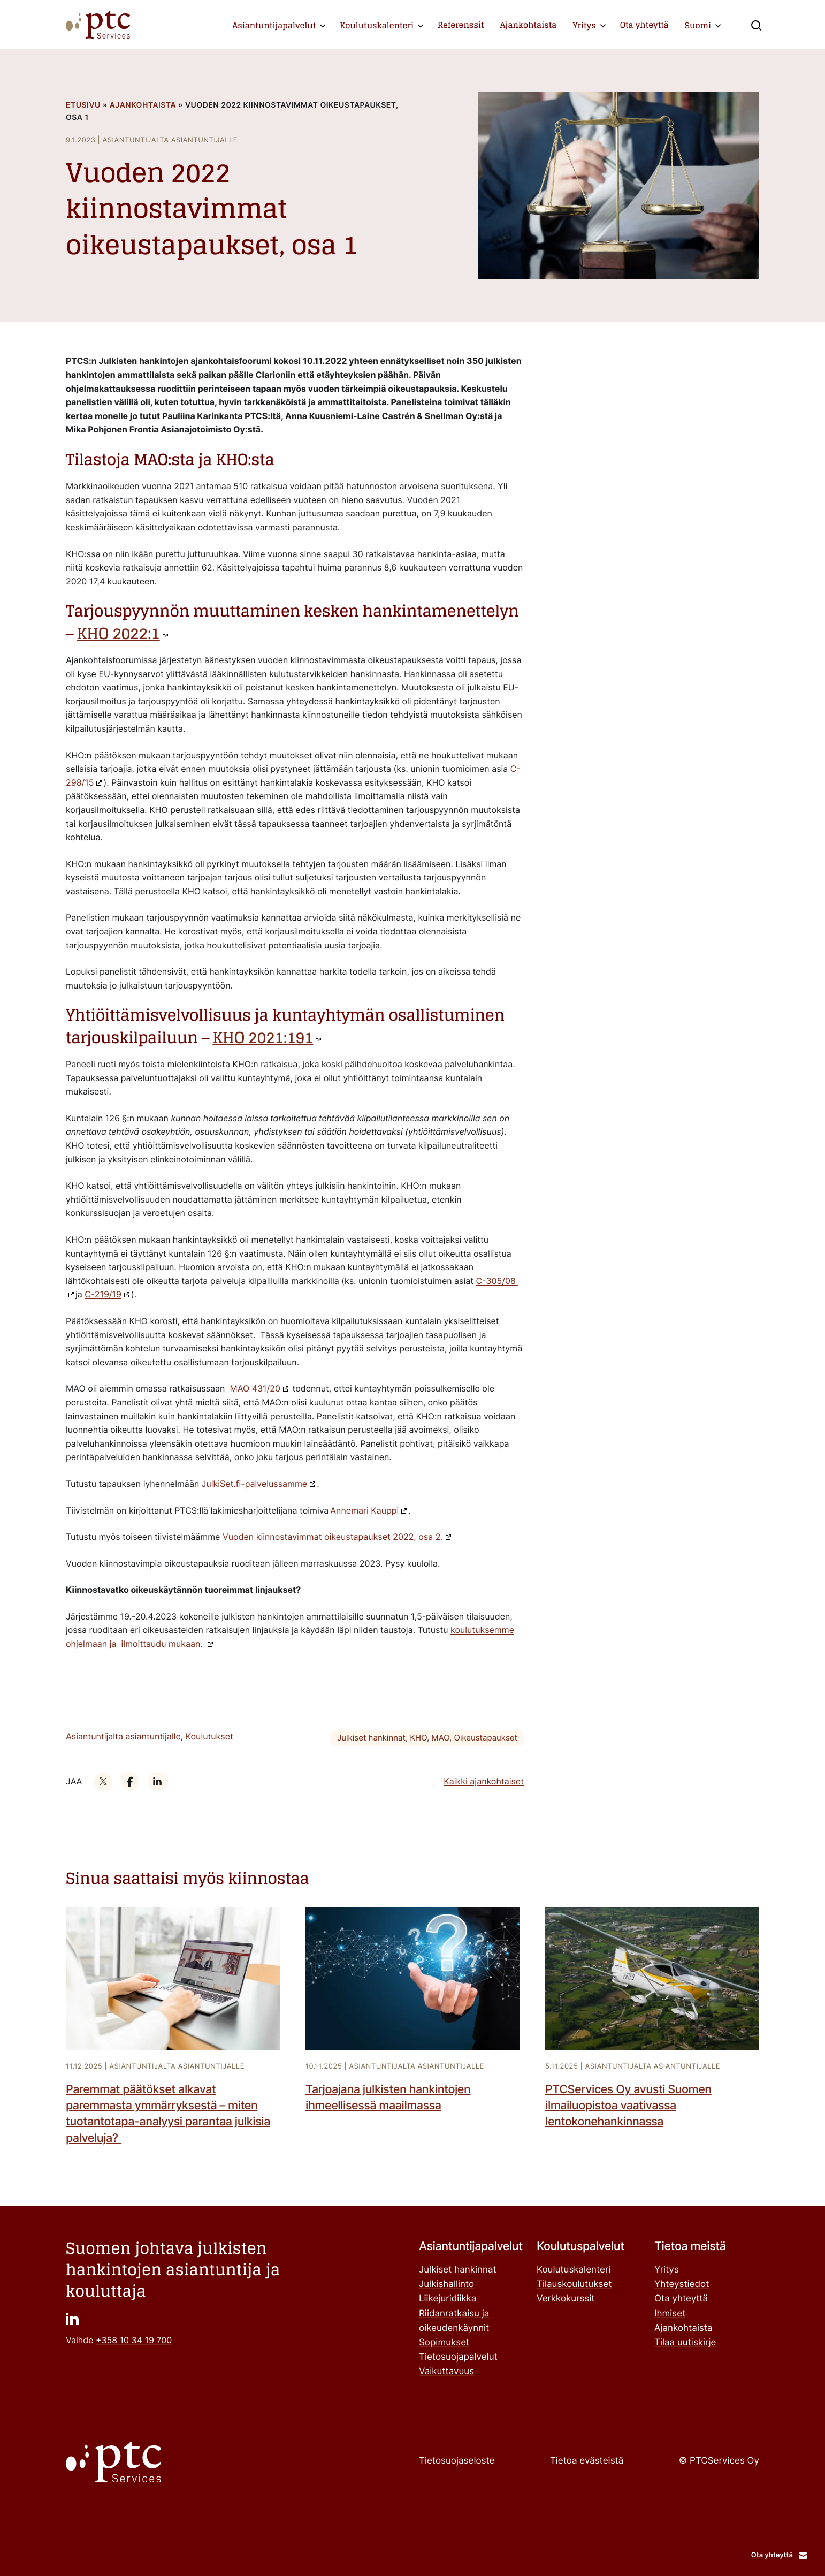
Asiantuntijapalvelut (274, 25)
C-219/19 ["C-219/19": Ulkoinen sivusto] (103, 1294)
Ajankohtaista (528, 25)
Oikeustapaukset (485, 1737)
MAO (440, 1737)
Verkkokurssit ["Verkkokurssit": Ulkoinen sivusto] (566, 2298)
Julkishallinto (446, 2284)
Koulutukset (209, 1736)
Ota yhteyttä (644, 25)
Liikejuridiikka (447, 2298)
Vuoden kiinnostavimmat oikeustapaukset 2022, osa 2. (333, 1536)
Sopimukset (444, 2342)
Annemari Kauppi (364, 1510)
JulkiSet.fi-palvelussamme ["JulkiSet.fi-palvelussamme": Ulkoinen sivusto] (254, 1483)
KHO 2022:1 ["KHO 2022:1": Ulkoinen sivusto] (118, 634)
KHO (418, 1737)
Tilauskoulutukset (574, 2284)
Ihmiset (669, 2313)
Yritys (584, 25)
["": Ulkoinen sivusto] (103, 1781)
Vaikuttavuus (446, 2371)
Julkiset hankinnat (371, 1737)
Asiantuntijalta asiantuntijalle (123, 1736)
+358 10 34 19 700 (134, 2340)
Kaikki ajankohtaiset (484, 1781)
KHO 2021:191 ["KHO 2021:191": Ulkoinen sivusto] (262, 1038)
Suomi (698, 25)
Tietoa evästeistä (586, 2461)
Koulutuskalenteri (377, 25)
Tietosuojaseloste (456, 2461)
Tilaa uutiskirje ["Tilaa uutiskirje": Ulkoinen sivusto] (685, 2342)
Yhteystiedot (681, 2284)
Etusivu (83, 105)
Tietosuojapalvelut (458, 2357)
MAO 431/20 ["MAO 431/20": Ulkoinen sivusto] (255, 1388)
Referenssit (461, 25)
